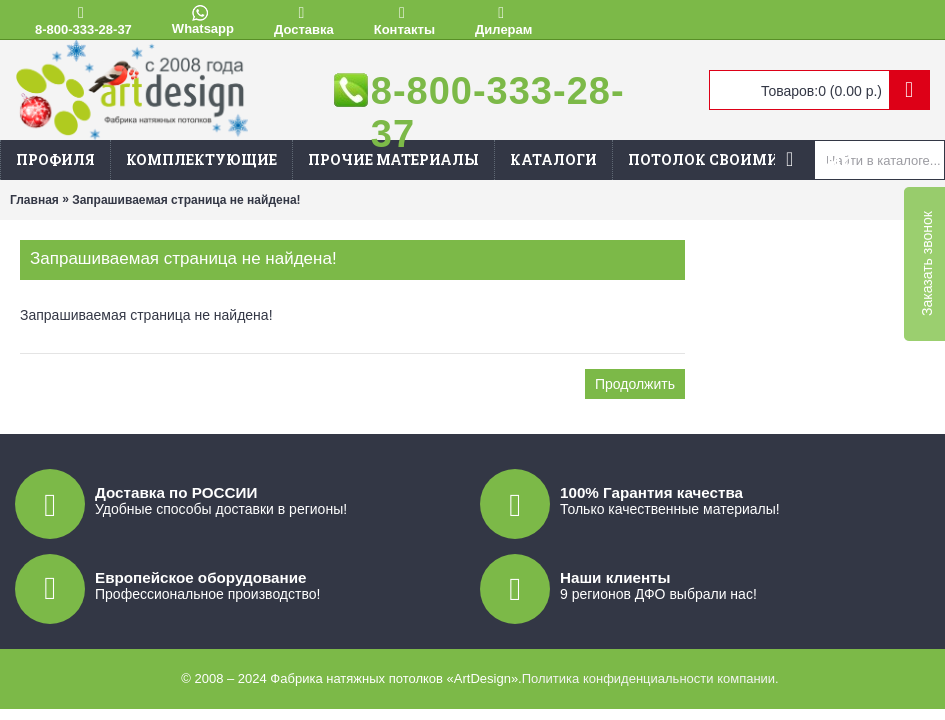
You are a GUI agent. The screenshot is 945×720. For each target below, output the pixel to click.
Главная (34, 200)
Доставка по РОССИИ (176, 492)
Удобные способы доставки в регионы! (221, 509)
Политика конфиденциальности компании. (650, 678)
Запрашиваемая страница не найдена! (186, 200)
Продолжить (635, 384)
